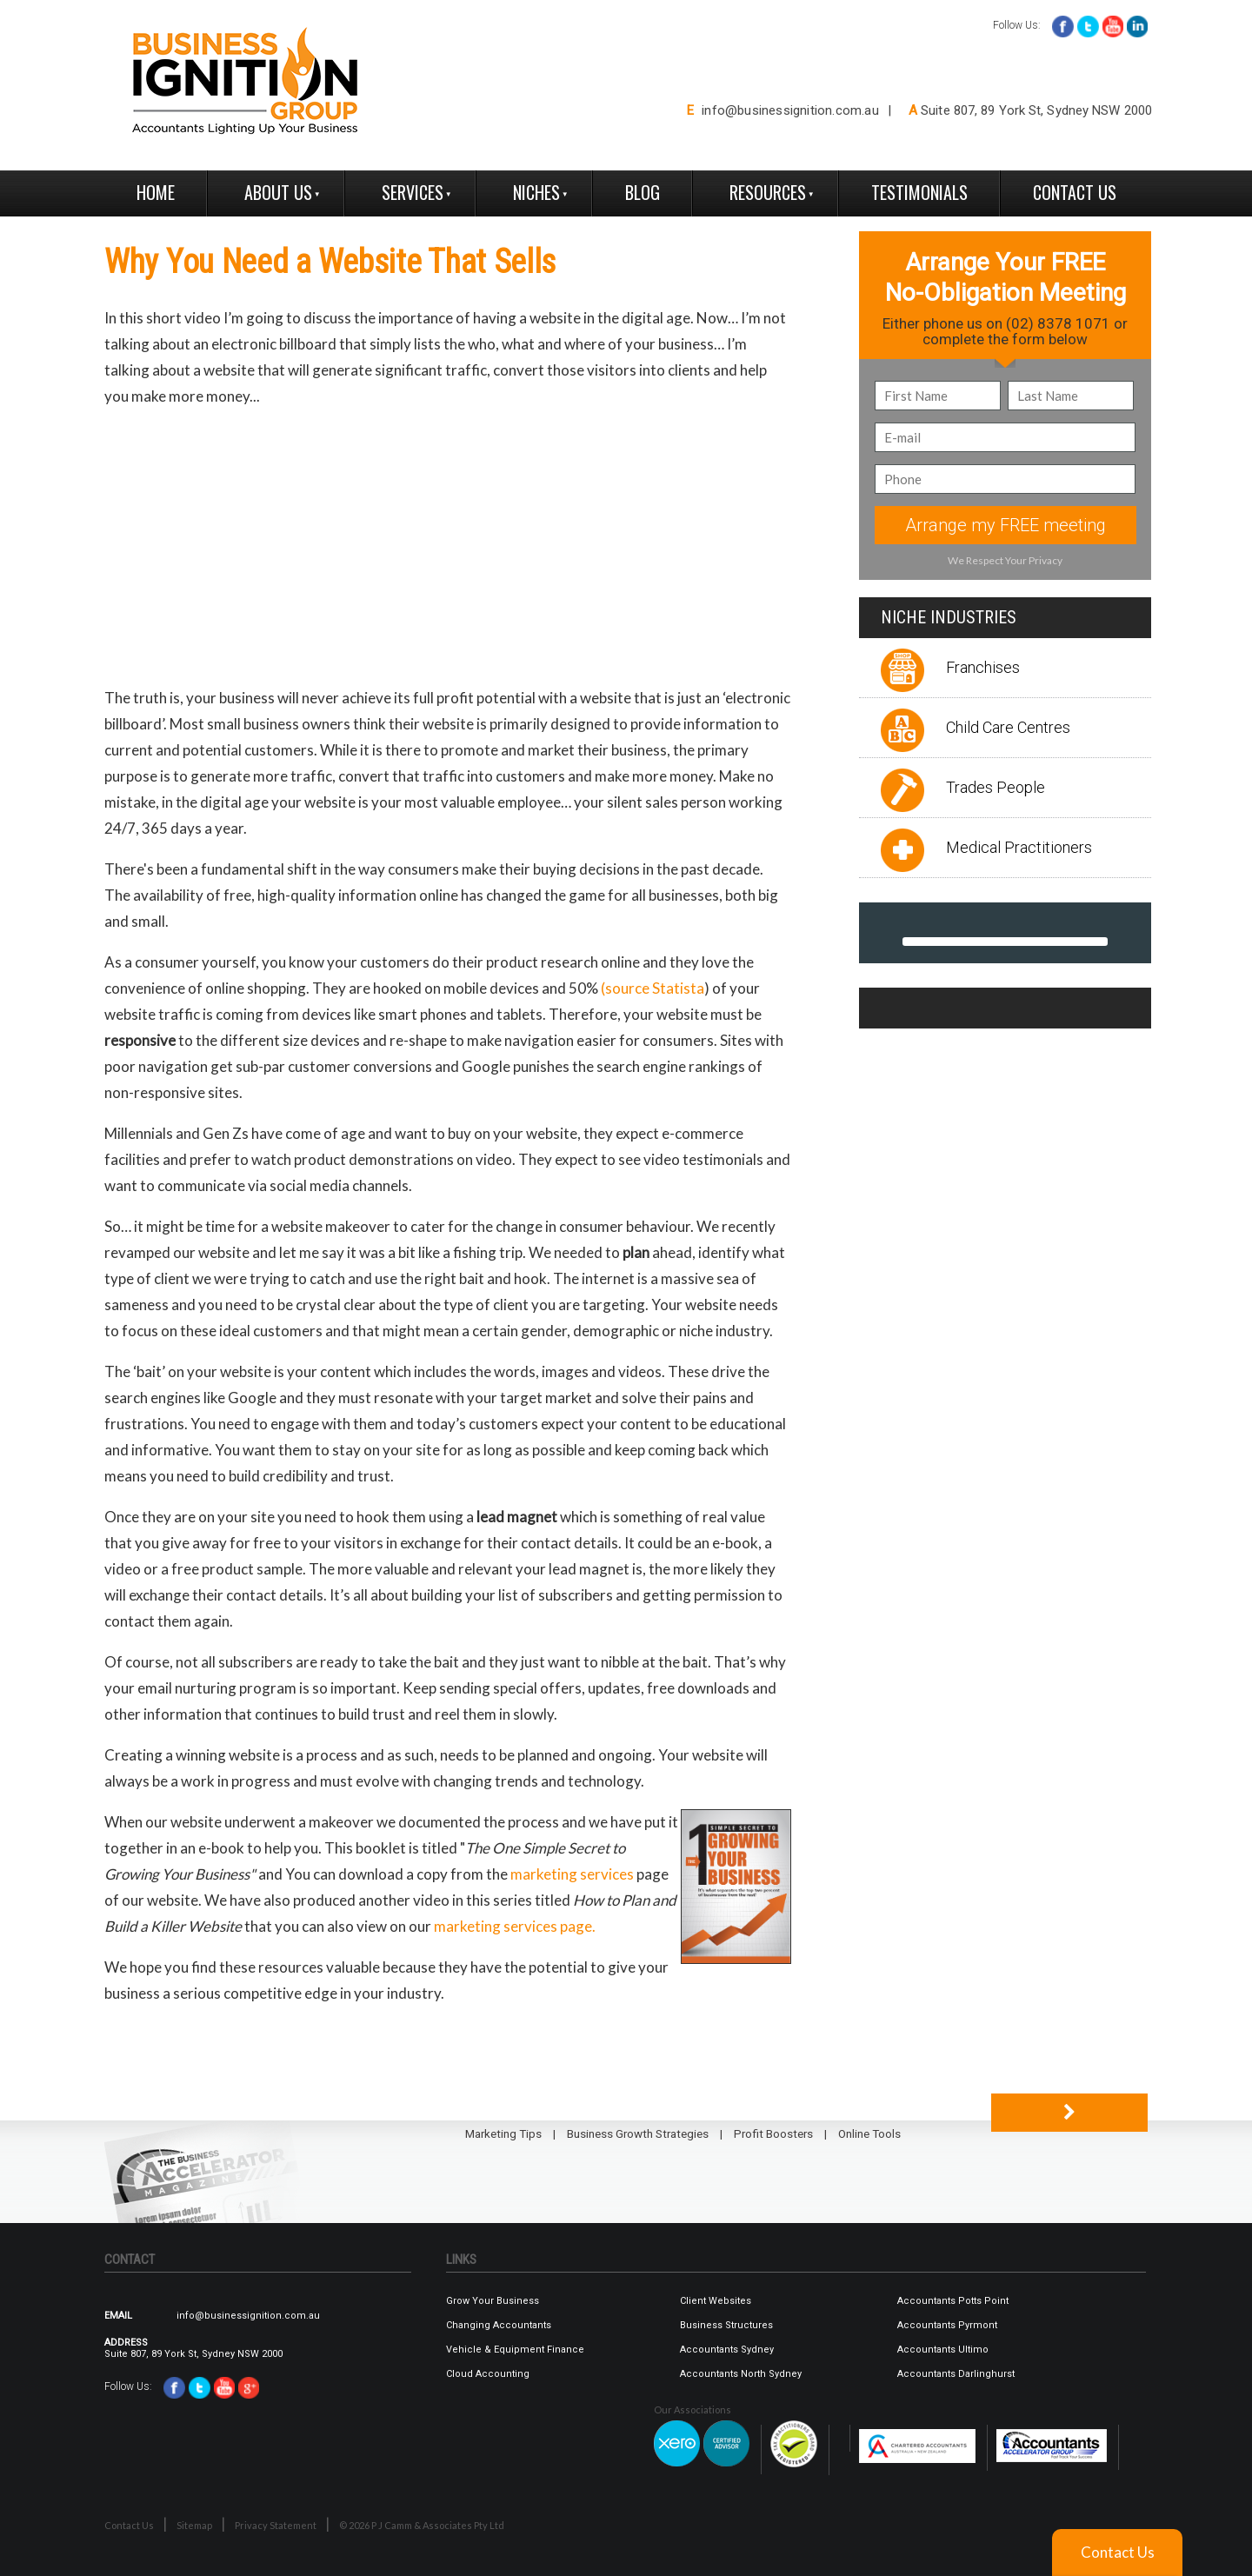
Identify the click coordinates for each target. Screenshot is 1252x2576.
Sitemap (194, 2525)
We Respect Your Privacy (1005, 560)
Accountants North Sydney (741, 2374)
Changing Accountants (498, 2325)
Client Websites (715, 2300)
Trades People (995, 787)
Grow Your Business (492, 2300)
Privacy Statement (275, 2525)
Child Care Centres (1008, 727)
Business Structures (726, 2325)
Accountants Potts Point (953, 2300)
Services (412, 192)
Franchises (983, 667)
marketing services (572, 1874)
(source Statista (652, 988)
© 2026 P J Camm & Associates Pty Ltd (421, 2525)
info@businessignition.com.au (790, 110)
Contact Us (1074, 192)
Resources (767, 192)
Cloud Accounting (487, 2374)
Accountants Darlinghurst (956, 2374)
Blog (642, 192)
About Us (278, 192)
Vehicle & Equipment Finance (515, 2349)
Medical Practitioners (1019, 847)
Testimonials (919, 192)
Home (156, 192)
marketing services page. (515, 1926)
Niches (536, 192)
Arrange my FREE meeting (1005, 525)
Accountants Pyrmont (947, 2325)
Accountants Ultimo (943, 2349)
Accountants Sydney (727, 2349)
